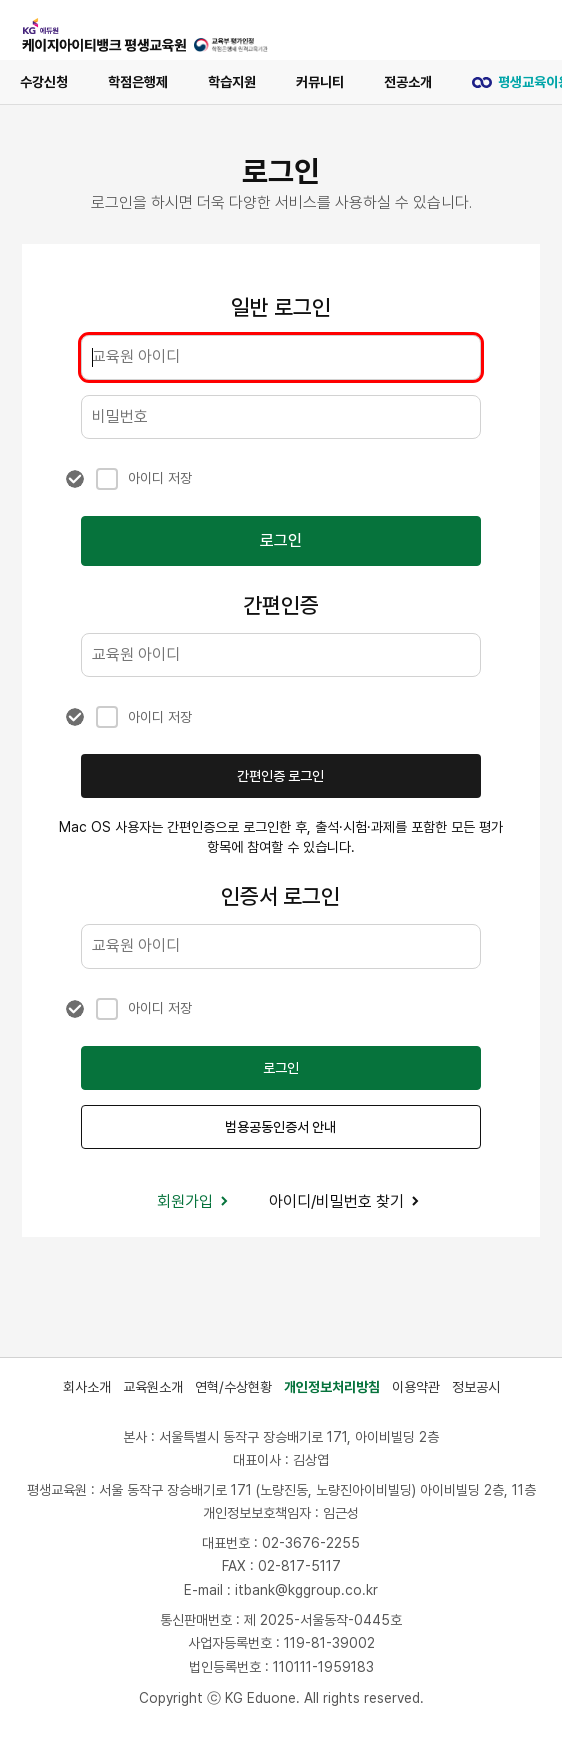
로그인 (281, 540)
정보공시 (476, 1387)
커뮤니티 (320, 82)
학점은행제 (138, 82)
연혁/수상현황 (233, 1387)
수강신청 (44, 82)
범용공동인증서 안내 (280, 1127)
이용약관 (416, 1387)
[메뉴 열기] (518, 30)
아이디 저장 (160, 478)
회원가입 (193, 1201)
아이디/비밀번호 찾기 (344, 1201)
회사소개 (87, 1387)
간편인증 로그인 (280, 776)
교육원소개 (153, 1387)
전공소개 (408, 82)
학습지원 (232, 82)
